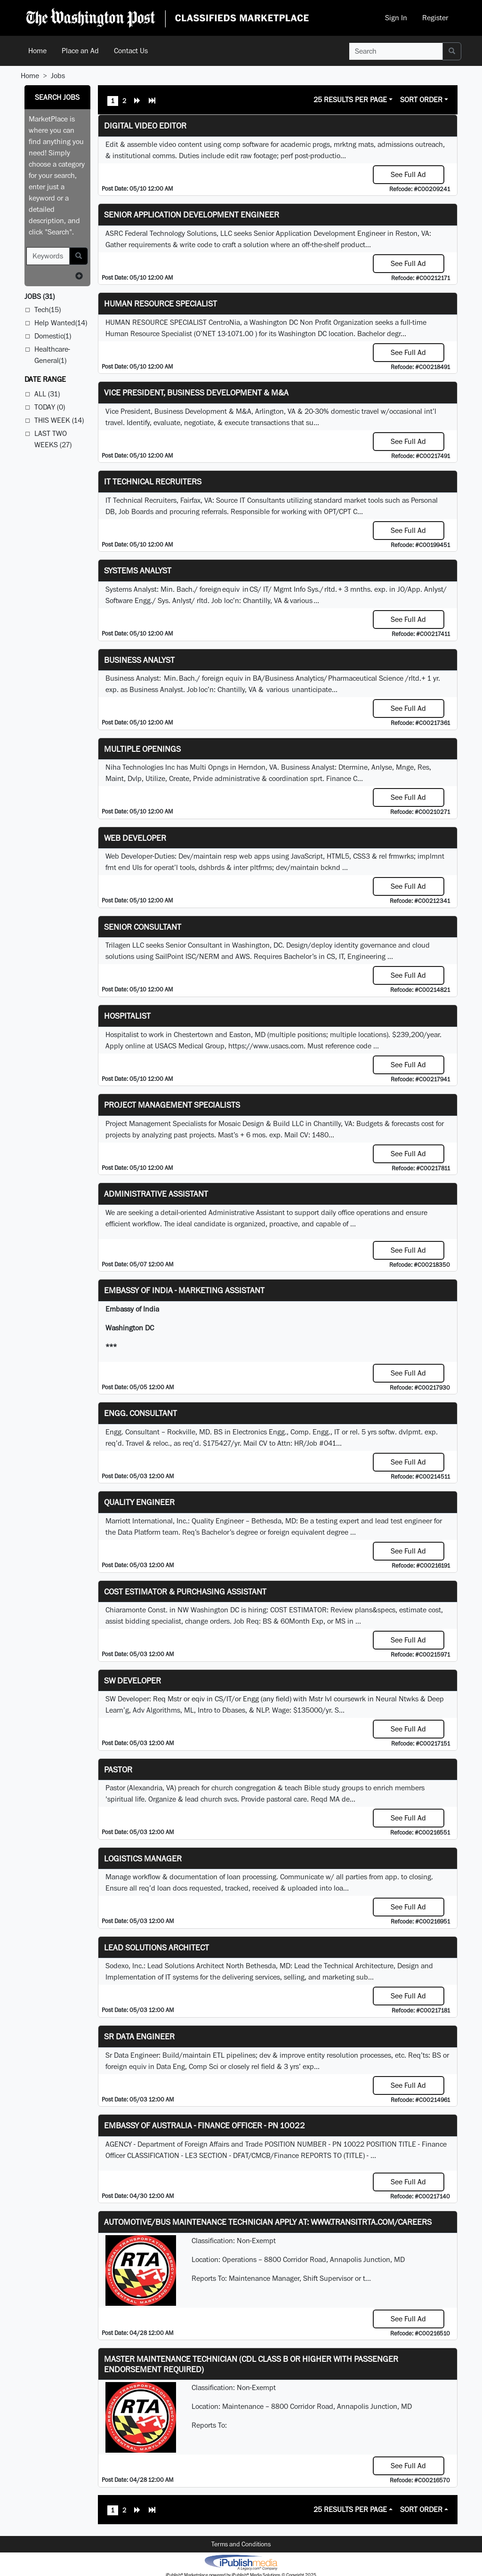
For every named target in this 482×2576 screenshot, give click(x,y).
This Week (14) (59, 420)
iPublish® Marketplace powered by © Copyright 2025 (241, 2561)
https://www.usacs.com (266, 1045)
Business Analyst (139, 660)
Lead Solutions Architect (156, 1947)
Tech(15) (47, 309)
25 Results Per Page (350, 99)
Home (37, 50)
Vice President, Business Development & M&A (196, 392)
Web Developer (135, 838)
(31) (39, 296)
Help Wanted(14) (60, 322)
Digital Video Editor (145, 125)
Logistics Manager (143, 1858)
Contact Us (131, 50)
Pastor (118, 1769)
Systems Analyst (137, 570)
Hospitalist (127, 1016)
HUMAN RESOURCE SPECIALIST (160, 303)
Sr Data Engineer (139, 2036)
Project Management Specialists (172, 1105)
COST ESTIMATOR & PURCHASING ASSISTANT (185, 1591)
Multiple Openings (142, 749)
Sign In (396, 17)
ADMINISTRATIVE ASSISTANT (156, 1194)
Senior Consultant (142, 927)
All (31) (47, 393)
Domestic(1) (52, 335)
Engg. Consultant (140, 1413)
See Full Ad (408, 174)
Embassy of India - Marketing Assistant (184, 1290)
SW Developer (132, 1680)
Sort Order (421, 99)
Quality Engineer (139, 1502)
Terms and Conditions (241, 2544)
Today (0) (49, 406)
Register (435, 17)
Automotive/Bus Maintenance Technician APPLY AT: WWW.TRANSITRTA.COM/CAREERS (268, 2222)
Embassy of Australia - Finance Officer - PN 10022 (204, 2125)
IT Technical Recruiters (152, 481)
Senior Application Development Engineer (191, 214)
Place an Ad (80, 50)
